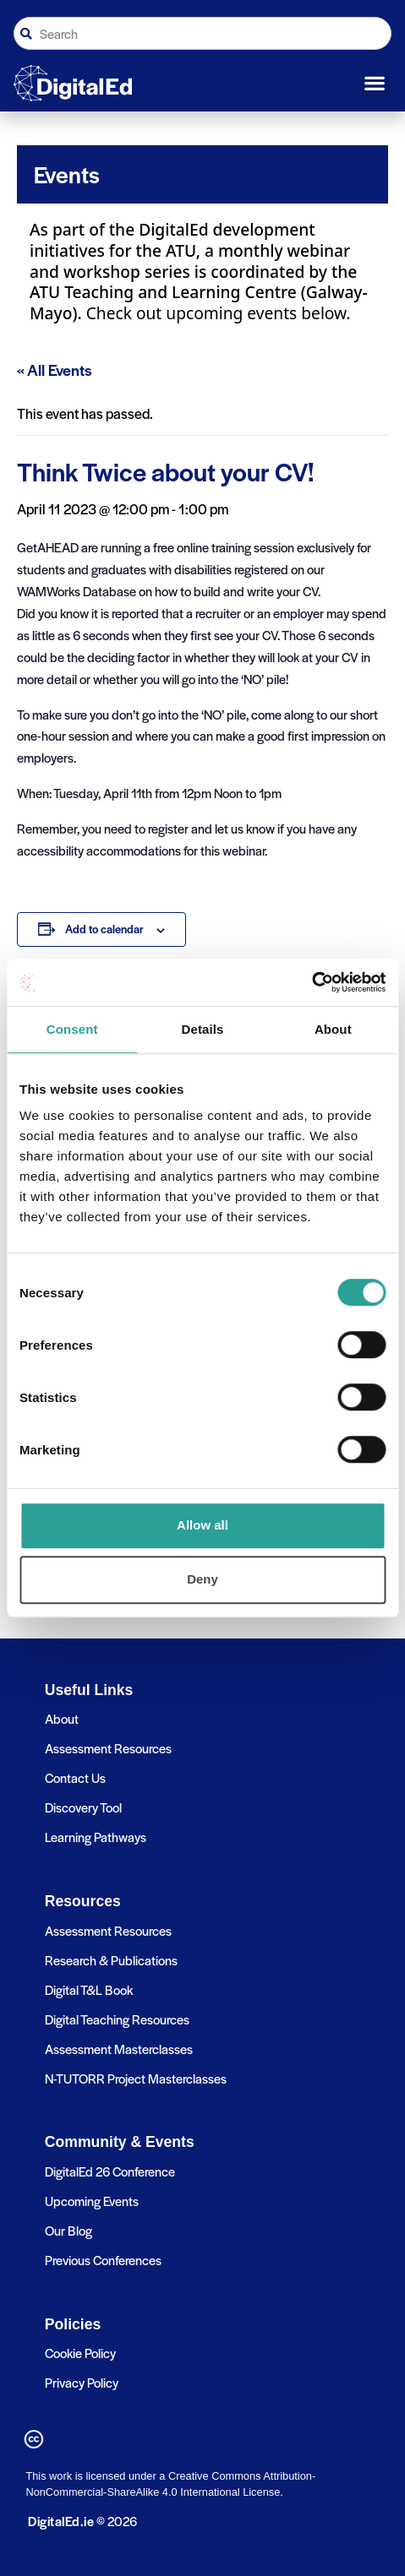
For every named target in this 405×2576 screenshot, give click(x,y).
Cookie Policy (80, 2352)
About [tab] (333, 1029)
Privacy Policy (81, 2382)
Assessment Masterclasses (119, 2048)
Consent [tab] (72, 1029)
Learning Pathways (95, 1836)
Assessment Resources (108, 1748)
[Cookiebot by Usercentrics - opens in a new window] (312, 982)
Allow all (202, 1525)
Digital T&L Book (89, 1989)
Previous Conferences (103, 2260)
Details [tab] (203, 1029)
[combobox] (202, 33)
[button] (374, 84)
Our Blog (68, 2230)
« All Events (54, 369)
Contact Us (75, 1777)
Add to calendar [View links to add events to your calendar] (104, 929)
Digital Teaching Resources (117, 2019)
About (62, 1718)
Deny (202, 1579)
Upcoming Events (92, 2200)
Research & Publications (111, 1960)
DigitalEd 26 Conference (110, 2171)
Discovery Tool (83, 1807)
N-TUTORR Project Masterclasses (136, 2078)
